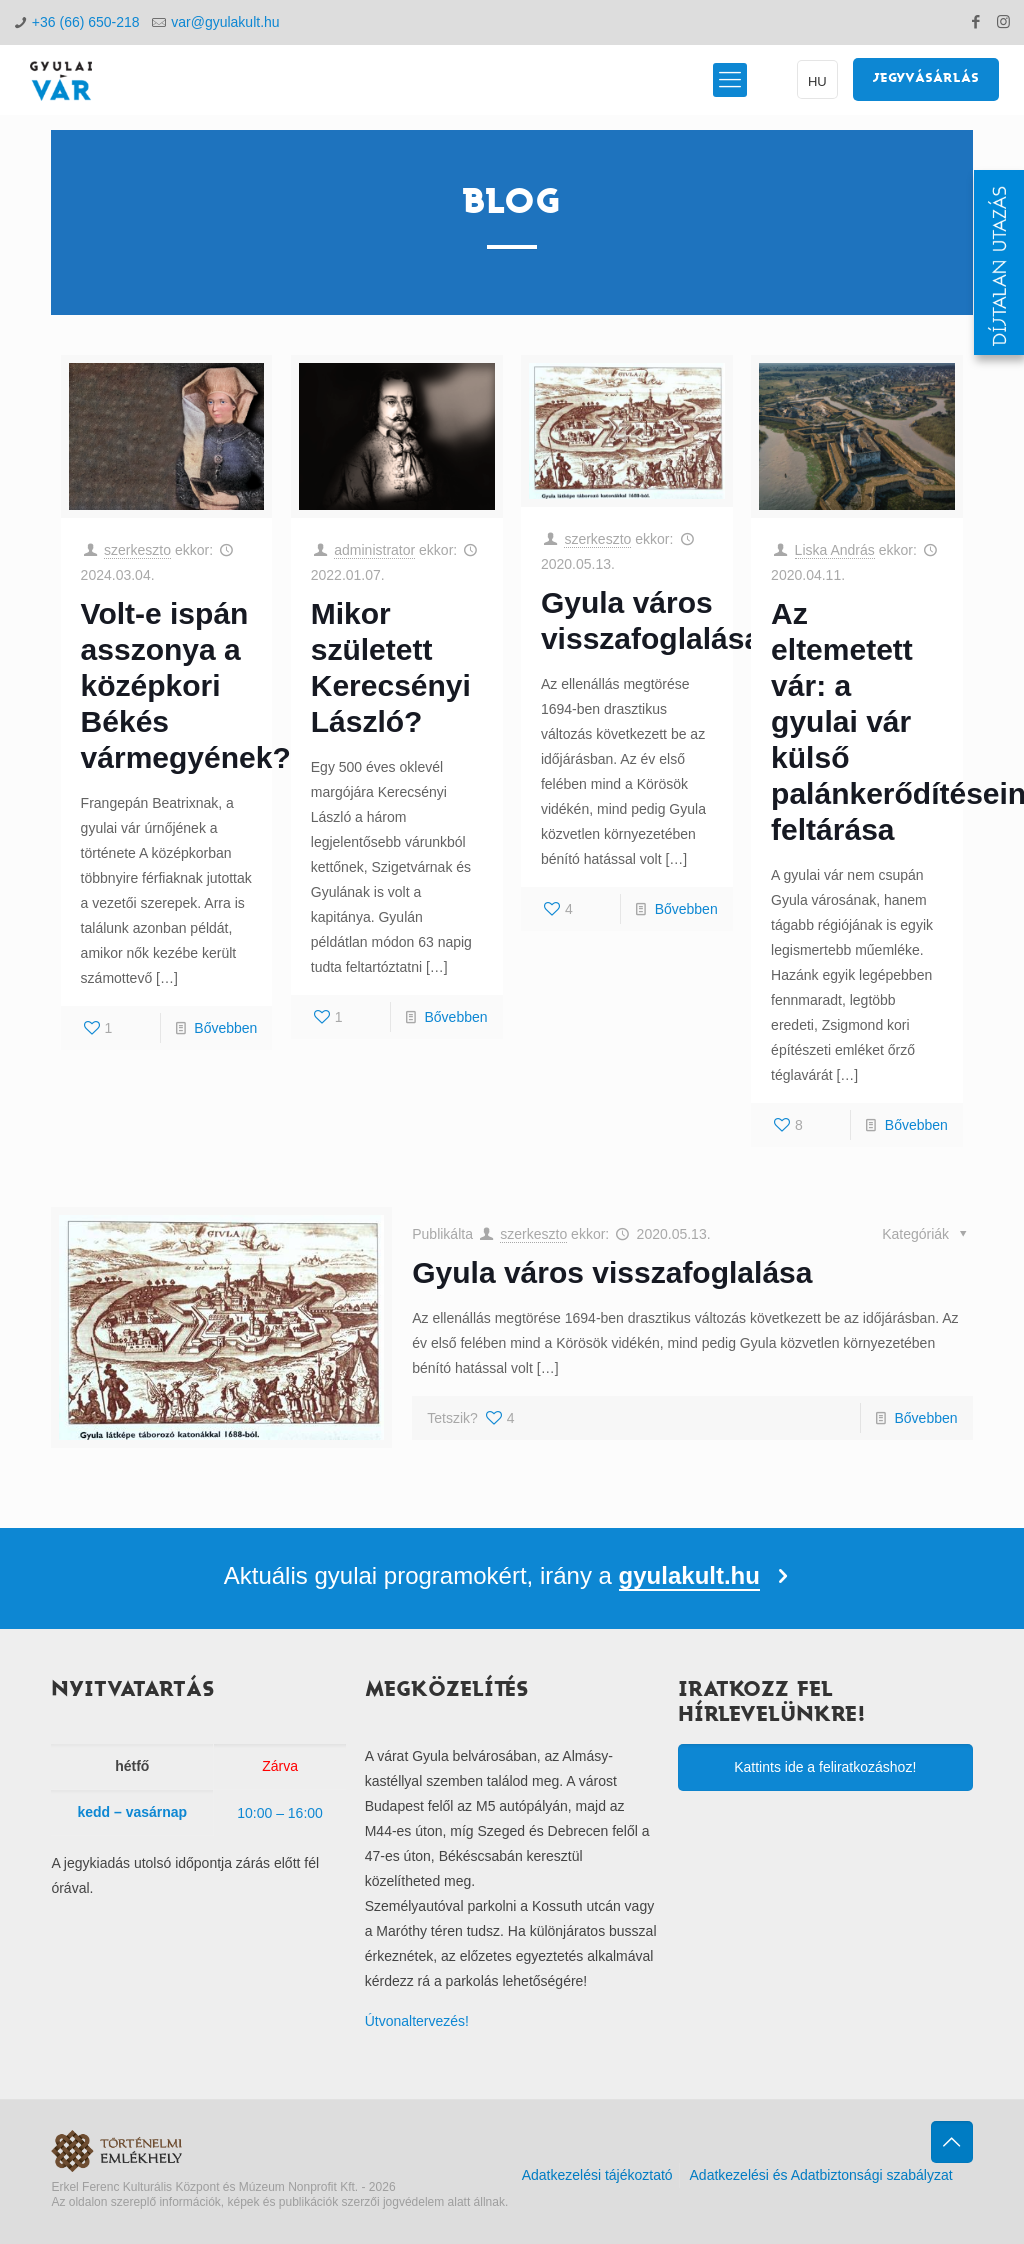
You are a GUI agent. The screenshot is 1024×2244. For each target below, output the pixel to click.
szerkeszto (137, 550)
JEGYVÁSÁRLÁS (926, 79)
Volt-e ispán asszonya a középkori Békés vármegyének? (186, 685)
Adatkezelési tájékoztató (597, 2175)
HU (817, 81)
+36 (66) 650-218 (86, 22)
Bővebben (225, 1028)
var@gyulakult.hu (225, 22)
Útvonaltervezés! (417, 2021)
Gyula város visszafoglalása (612, 1272)
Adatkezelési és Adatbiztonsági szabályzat (821, 2175)
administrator (374, 550)
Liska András (835, 550)
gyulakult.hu (689, 1575)
